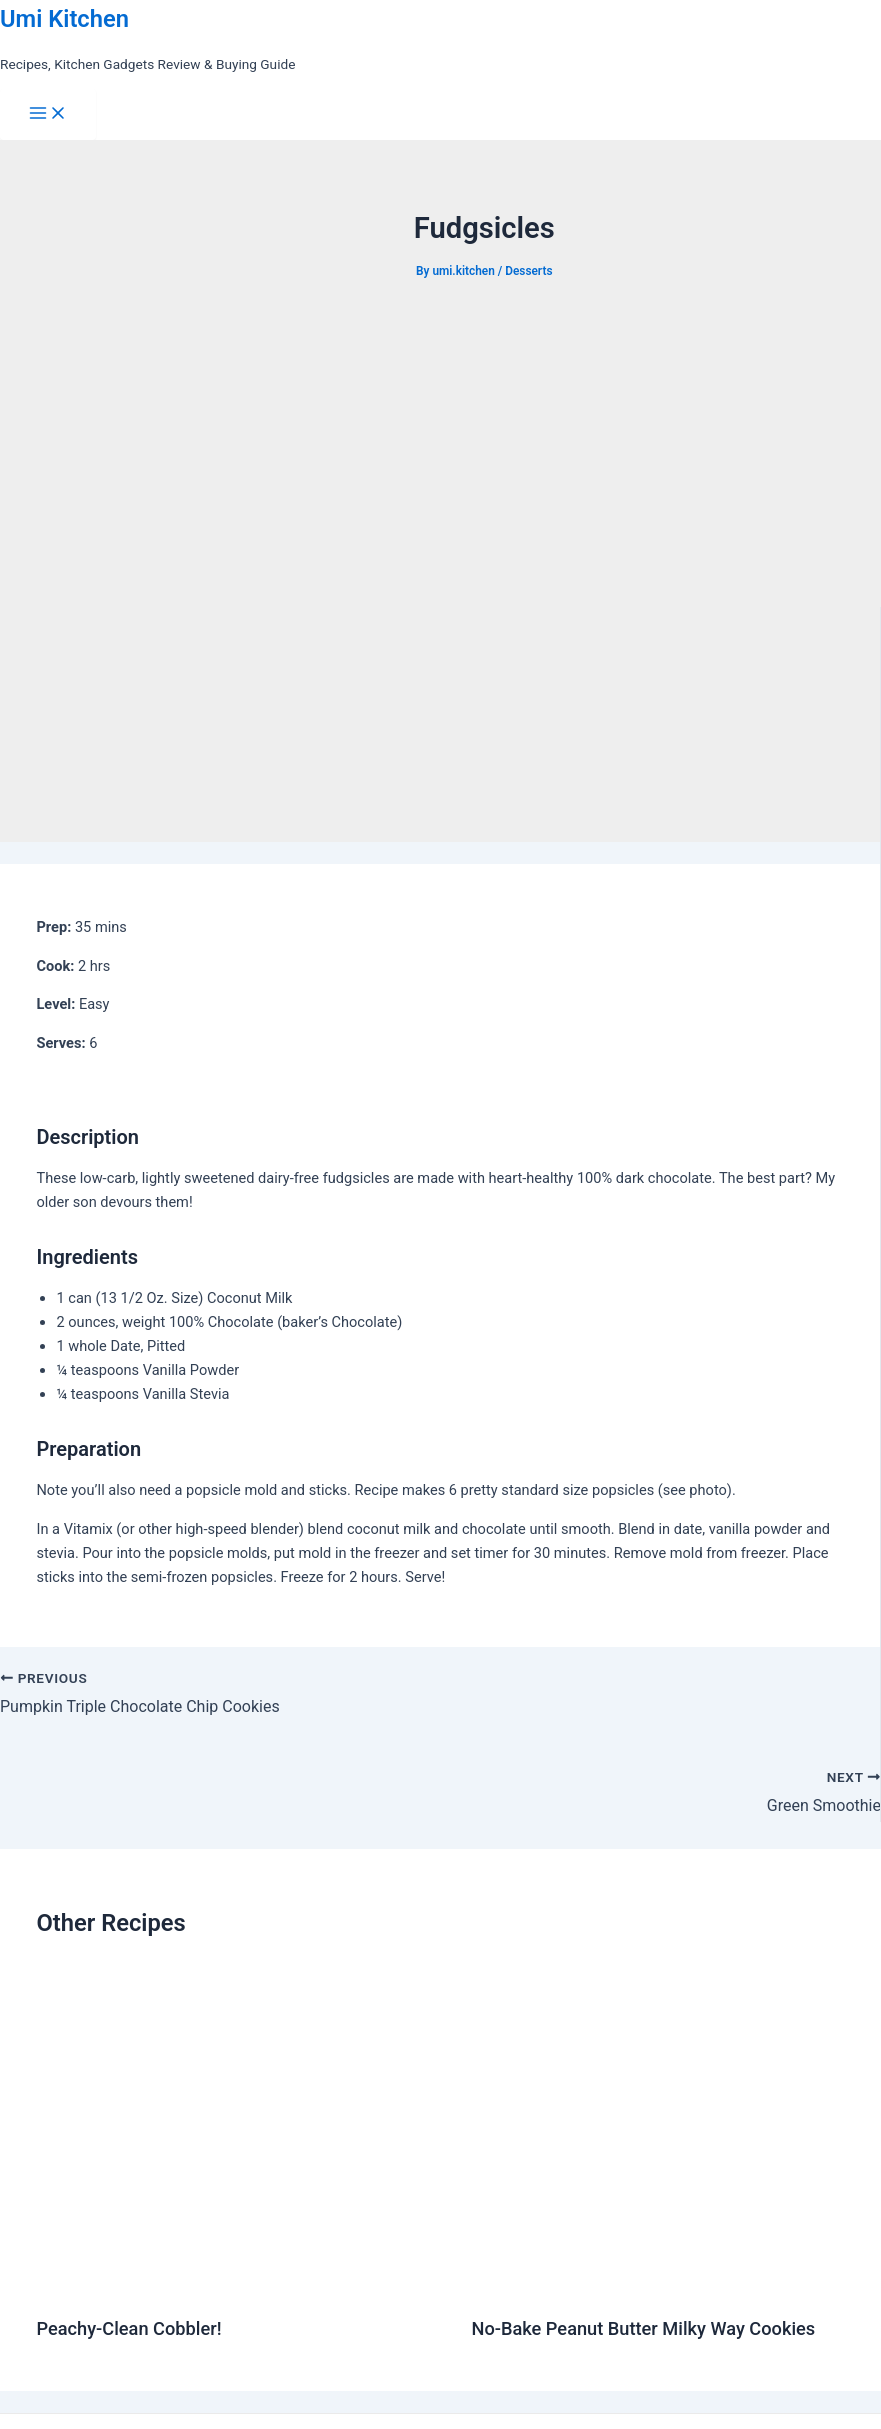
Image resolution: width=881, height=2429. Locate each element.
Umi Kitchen (64, 19)
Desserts (528, 271)
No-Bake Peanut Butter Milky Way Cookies (643, 2328)
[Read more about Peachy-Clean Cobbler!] (241, 2284)
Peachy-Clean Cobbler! (128, 2328)
